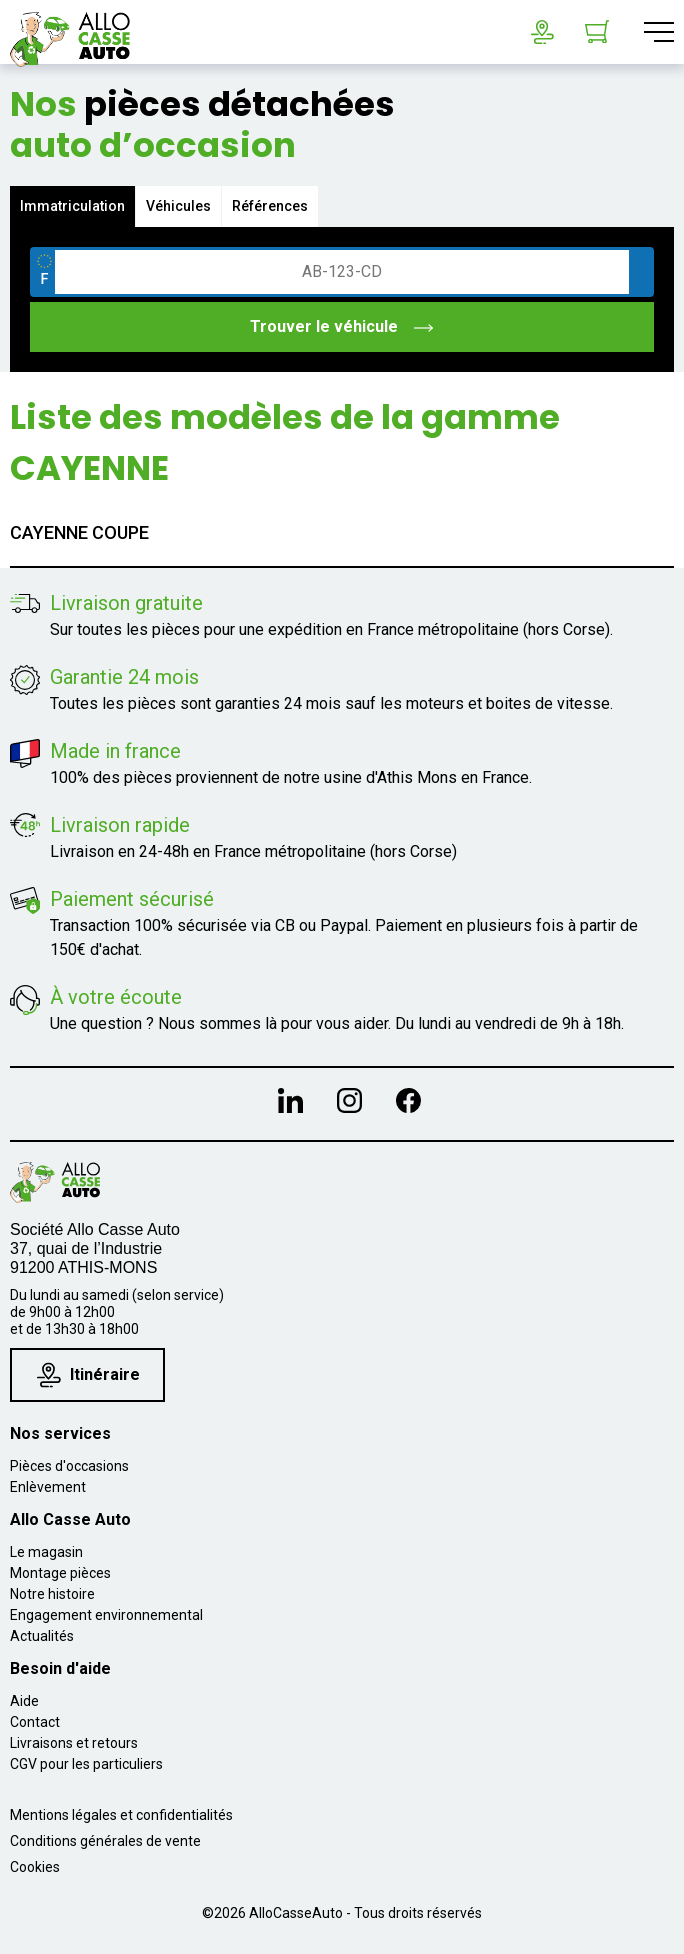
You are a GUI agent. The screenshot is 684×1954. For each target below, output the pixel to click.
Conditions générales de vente (105, 1841)
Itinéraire (88, 1374)
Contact (35, 1722)
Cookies (35, 1867)
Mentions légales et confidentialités (121, 1815)
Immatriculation (72, 206)
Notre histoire (52, 1594)
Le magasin (46, 1552)
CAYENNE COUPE (79, 532)
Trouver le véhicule (342, 326)
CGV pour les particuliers (86, 1764)
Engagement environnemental (106, 1615)
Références (270, 206)
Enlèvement (48, 1487)
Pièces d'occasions (69, 1466)
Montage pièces (60, 1573)
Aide (24, 1701)
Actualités (42, 1636)
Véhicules (178, 206)
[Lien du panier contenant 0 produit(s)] (597, 32)
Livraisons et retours (74, 1743)
